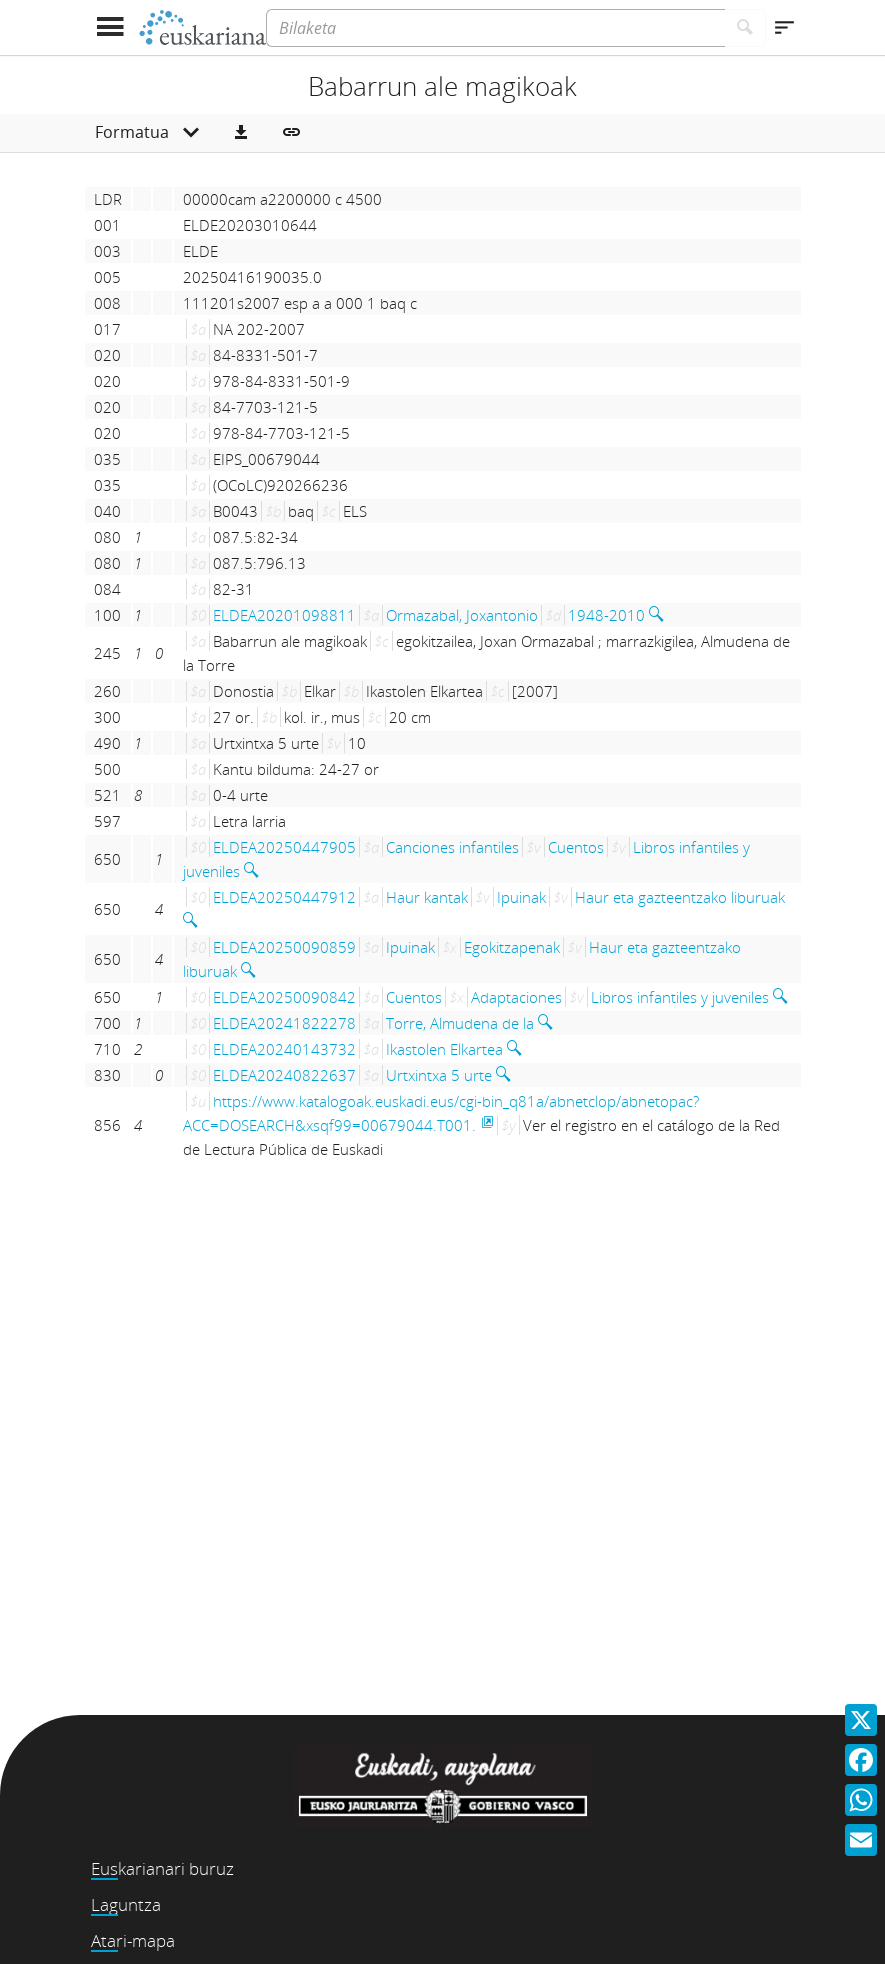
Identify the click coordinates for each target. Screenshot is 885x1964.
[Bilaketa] (495, 28)
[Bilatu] (745, 28)
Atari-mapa (133, 1940)
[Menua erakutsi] (110, 27)
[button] (241, 133)
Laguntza (126, 1904)
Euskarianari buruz (162, 1868)
